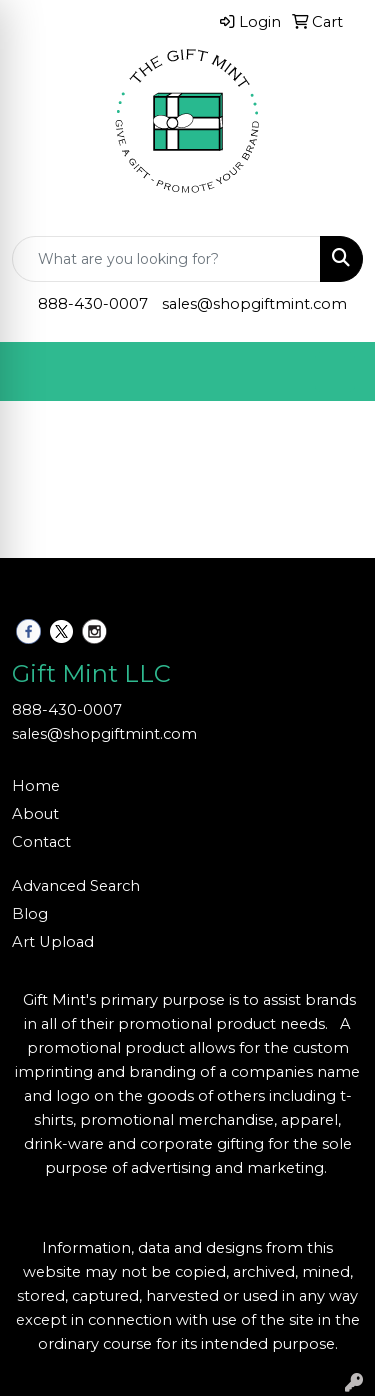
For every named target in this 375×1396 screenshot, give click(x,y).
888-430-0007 (93, 304)
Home (36, 786)
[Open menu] (335, 372)
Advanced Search (76, 886)
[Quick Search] (166, 259)
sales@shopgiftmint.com (254, 304)
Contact (41, 842)
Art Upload (53, 942)
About (35, 814)
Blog (30, 914)
